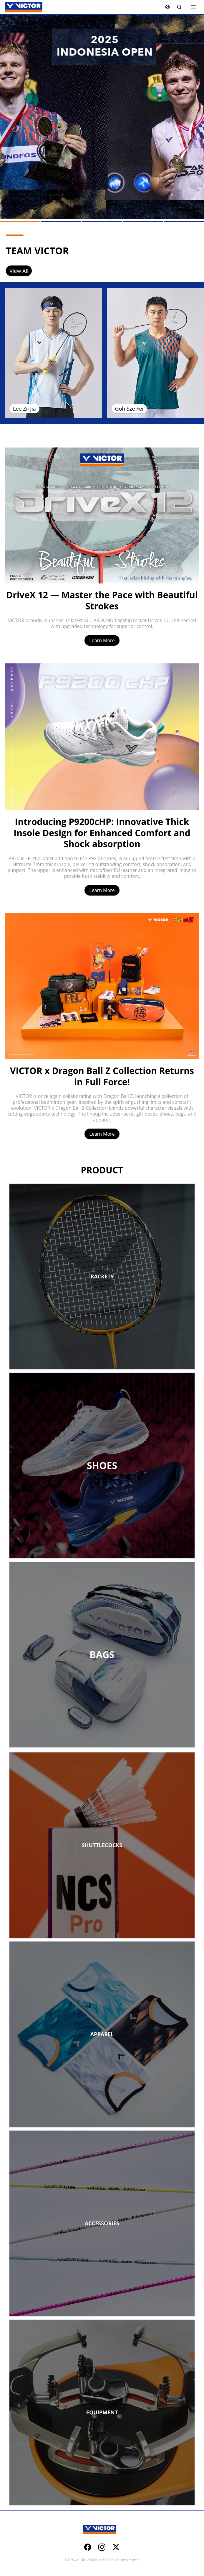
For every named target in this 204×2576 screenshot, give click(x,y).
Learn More (102, 640)
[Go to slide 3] (102, 221)
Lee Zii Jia (24, 408)
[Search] (179, 7)
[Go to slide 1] (20, 221)
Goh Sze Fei (129, 408)
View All (18, 270)
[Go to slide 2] (61, 221)
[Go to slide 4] (143, 221)
